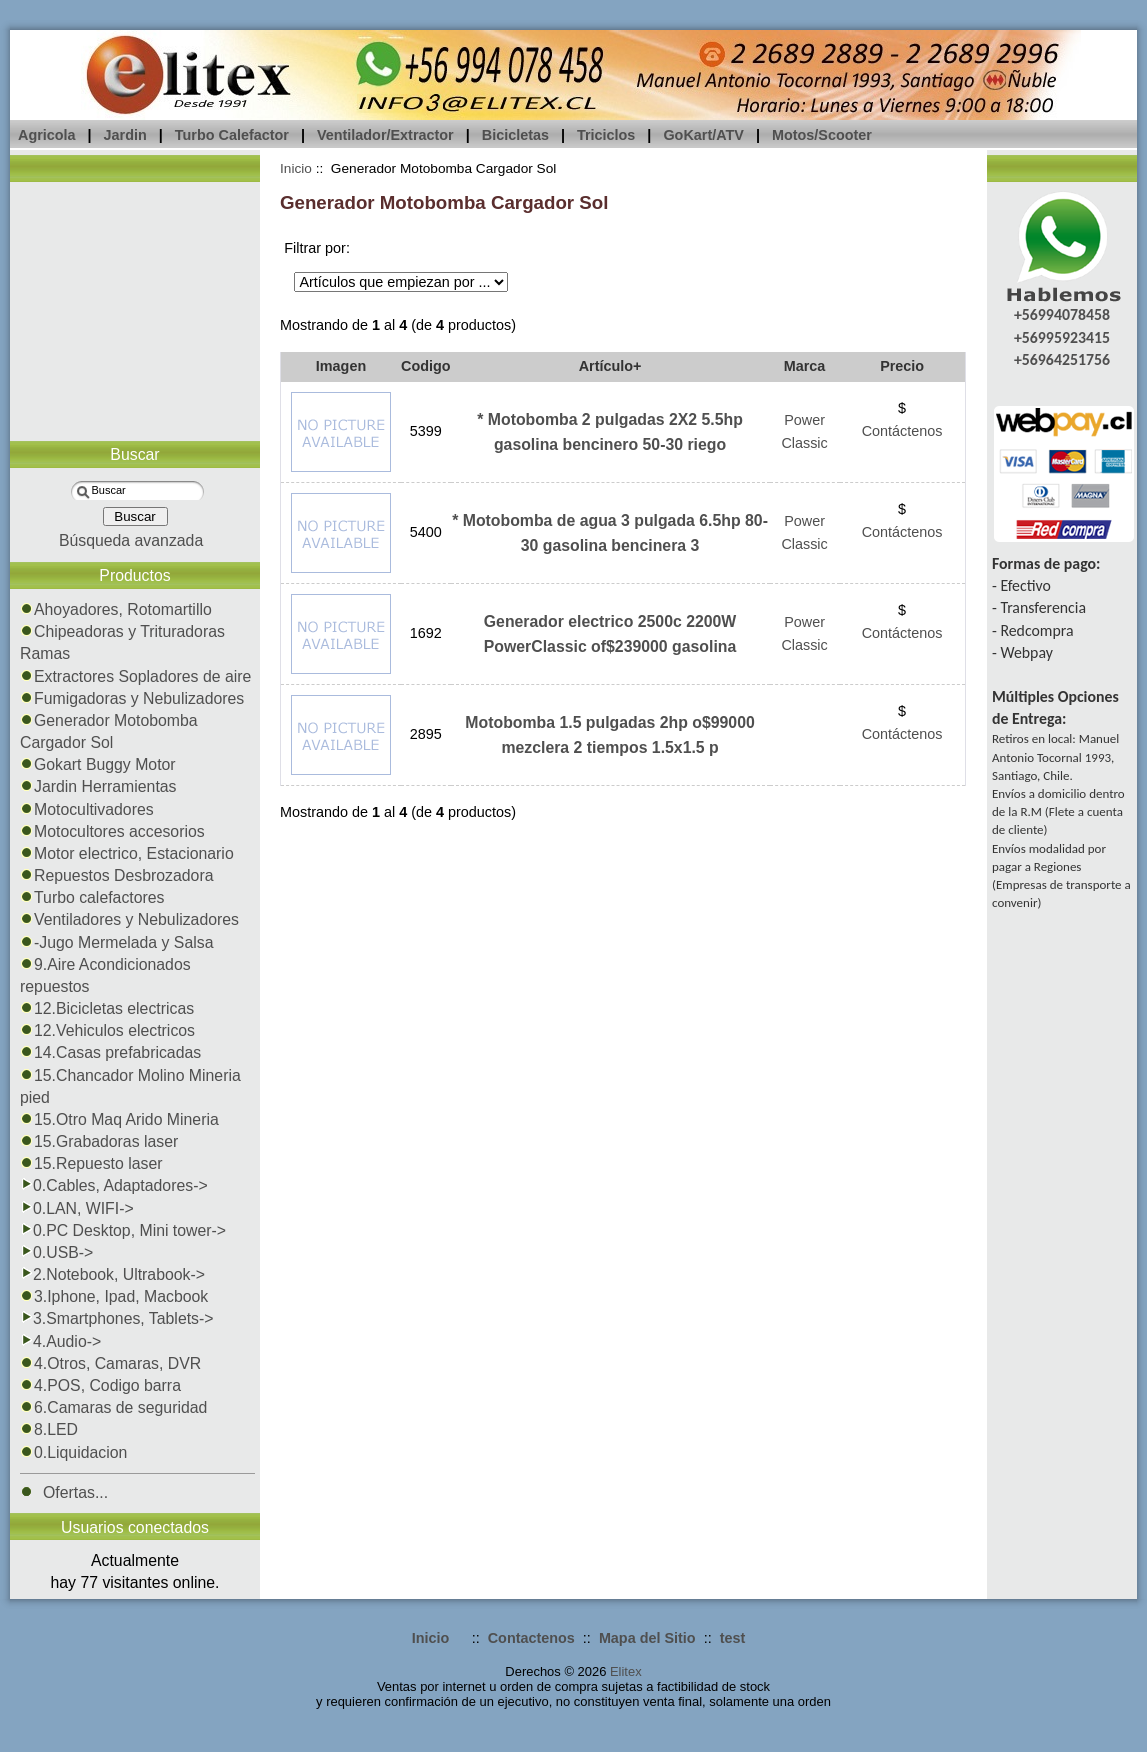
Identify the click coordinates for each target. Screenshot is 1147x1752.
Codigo (426, 366)
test (733, 1638)
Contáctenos (902, 431)
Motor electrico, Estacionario (127, 853)
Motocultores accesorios (112, 831)
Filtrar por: (317, 248)
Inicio (296, 168)
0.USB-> (56, 1252)
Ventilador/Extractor (385, 135)
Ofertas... (64, 1492)
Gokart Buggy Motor (98, 764)
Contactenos (531, 1638)
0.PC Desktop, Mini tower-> (123, 1230)
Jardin (125, 135)
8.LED (49, 1429)
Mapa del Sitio (647, 1638)
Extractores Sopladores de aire (135, 676)
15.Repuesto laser (91, 1163)
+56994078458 (1062, 314)
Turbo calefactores (92, 897)
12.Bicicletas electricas (107, 1008)
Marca (805, 366)
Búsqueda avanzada (131, 540)
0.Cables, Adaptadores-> (114, 1185)
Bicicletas (515, 135)
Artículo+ (610, 366)
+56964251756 (1062, 359)
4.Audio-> (60, 1341)
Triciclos (606, 135)
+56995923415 (1062, 337)
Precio (902, 366)
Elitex (626, 1671)
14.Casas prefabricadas (110, 1052)
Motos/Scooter (822, 135)
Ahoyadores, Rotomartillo (116, 609)
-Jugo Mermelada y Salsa (116, 942)
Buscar (134, 454)
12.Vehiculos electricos (107, 1030)
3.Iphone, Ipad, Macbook (114, 1296)
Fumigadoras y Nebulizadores (132, 698)
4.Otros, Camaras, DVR (110, 1363)
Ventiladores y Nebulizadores (129, 919)
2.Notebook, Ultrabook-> (112, 1274)
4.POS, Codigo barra (100, 1385)
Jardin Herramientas (98, 786)
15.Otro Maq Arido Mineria (119, 1119)
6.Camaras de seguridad (113, 1407)
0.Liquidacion (73, 1452)
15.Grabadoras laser (99, 1141)
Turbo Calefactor (232, 135)
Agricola (47, 135)
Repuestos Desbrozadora (117, 875)
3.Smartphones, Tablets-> (117, 1318)
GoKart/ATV (703, 135)
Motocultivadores (87, 809)
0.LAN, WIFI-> (77, 1208)
